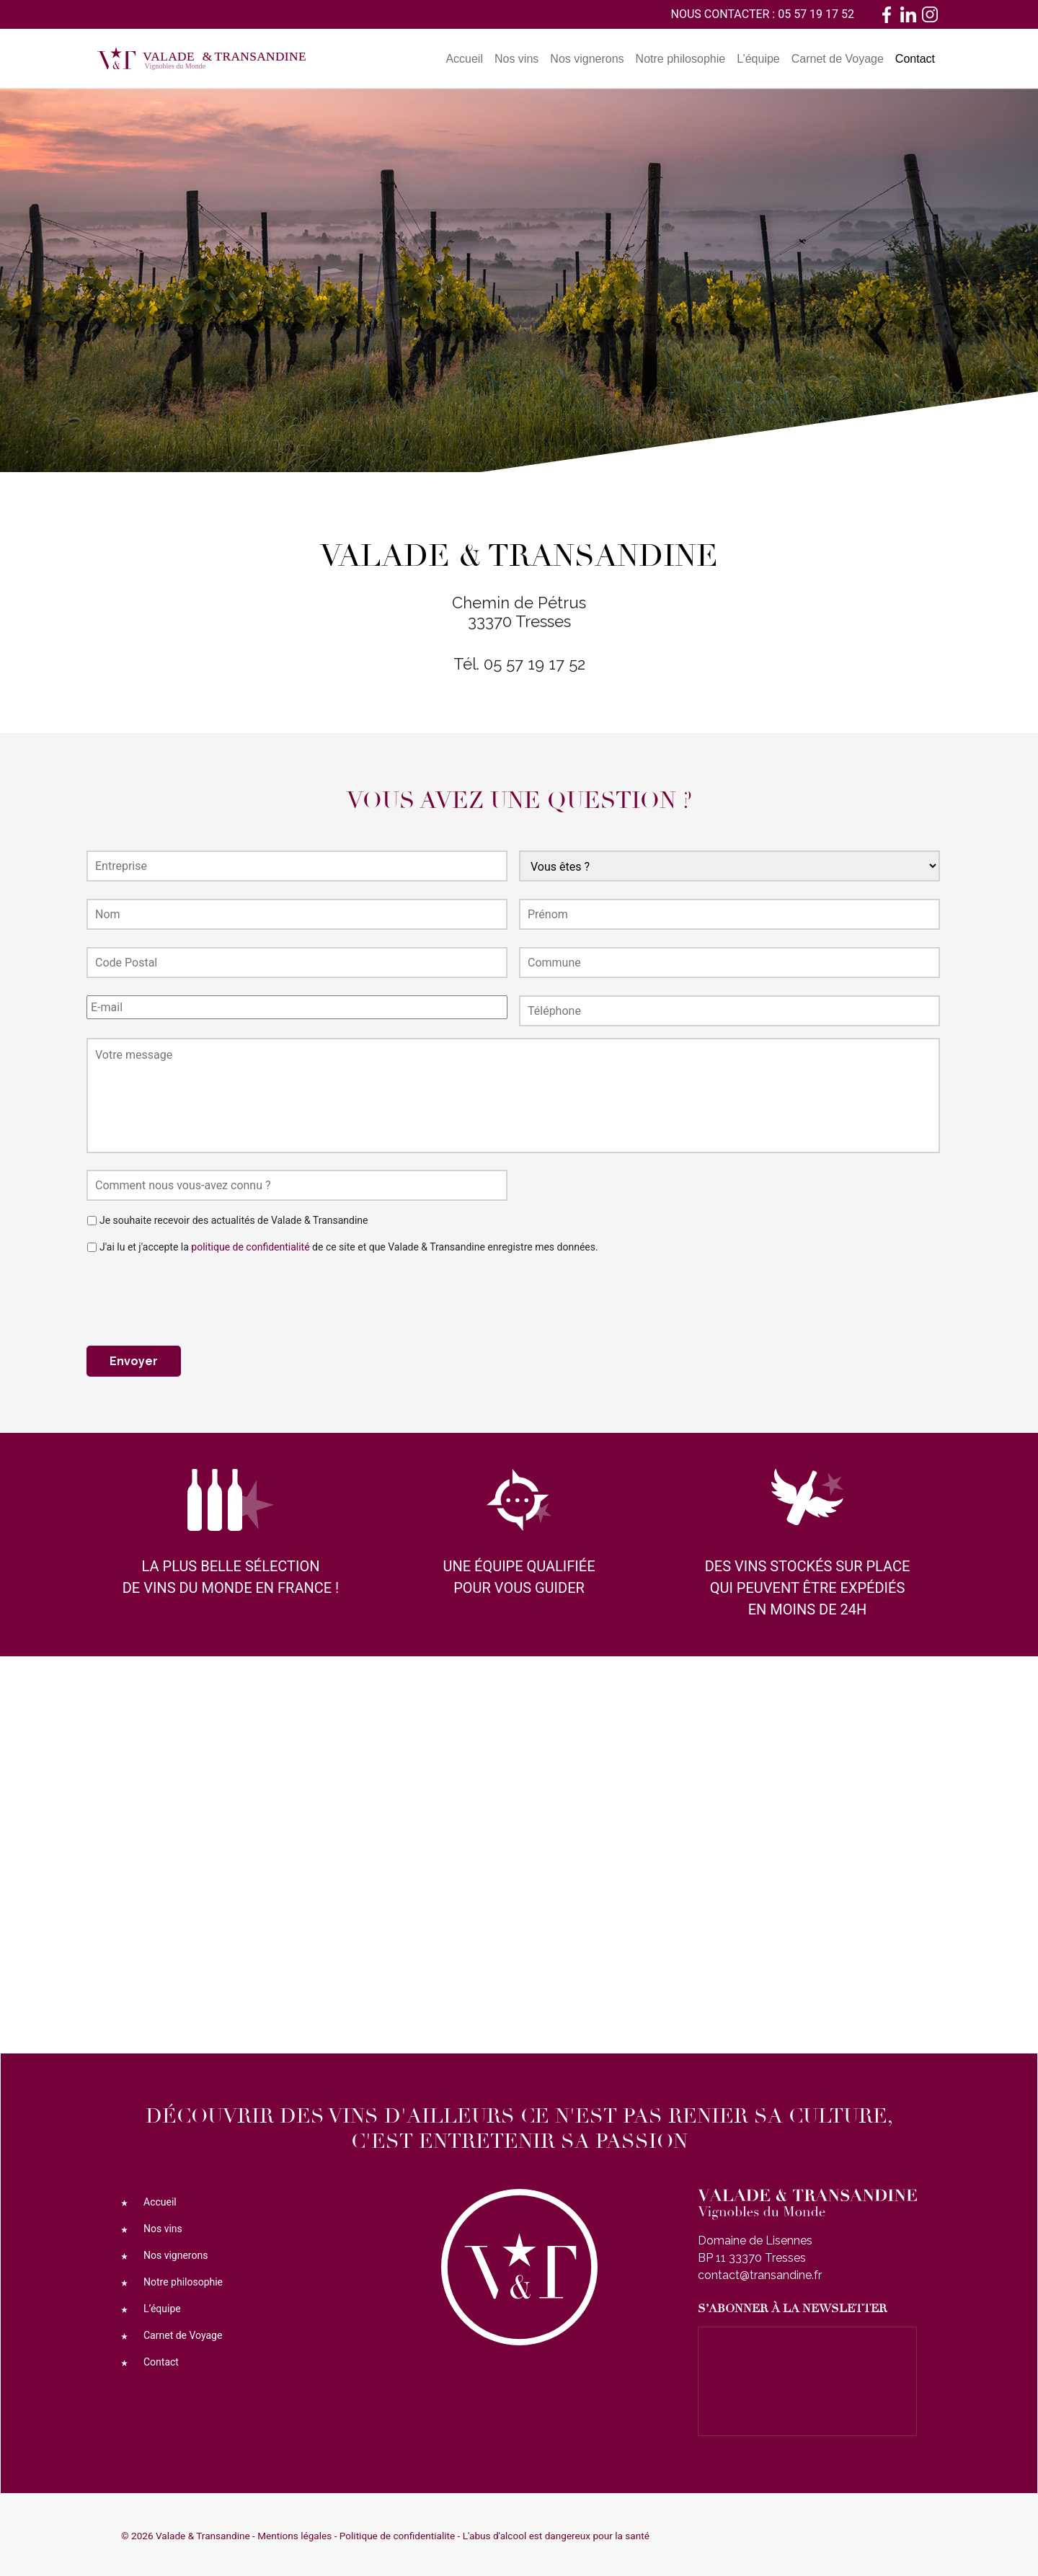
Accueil (464, 59)
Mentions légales (294, 2534)
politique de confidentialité (250, 1247)
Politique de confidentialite (397, 2534)
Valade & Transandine (203, 2534)
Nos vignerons (587, 59)
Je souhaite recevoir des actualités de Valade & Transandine (233, 1220)
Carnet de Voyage (837, 59)
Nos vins (516, 59)
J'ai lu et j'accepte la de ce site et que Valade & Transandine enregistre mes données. (348, 1247)
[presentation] (196, 1294)
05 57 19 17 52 (816, 14)
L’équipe (758, 59)
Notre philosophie (681, 59)
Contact (915, 59)
